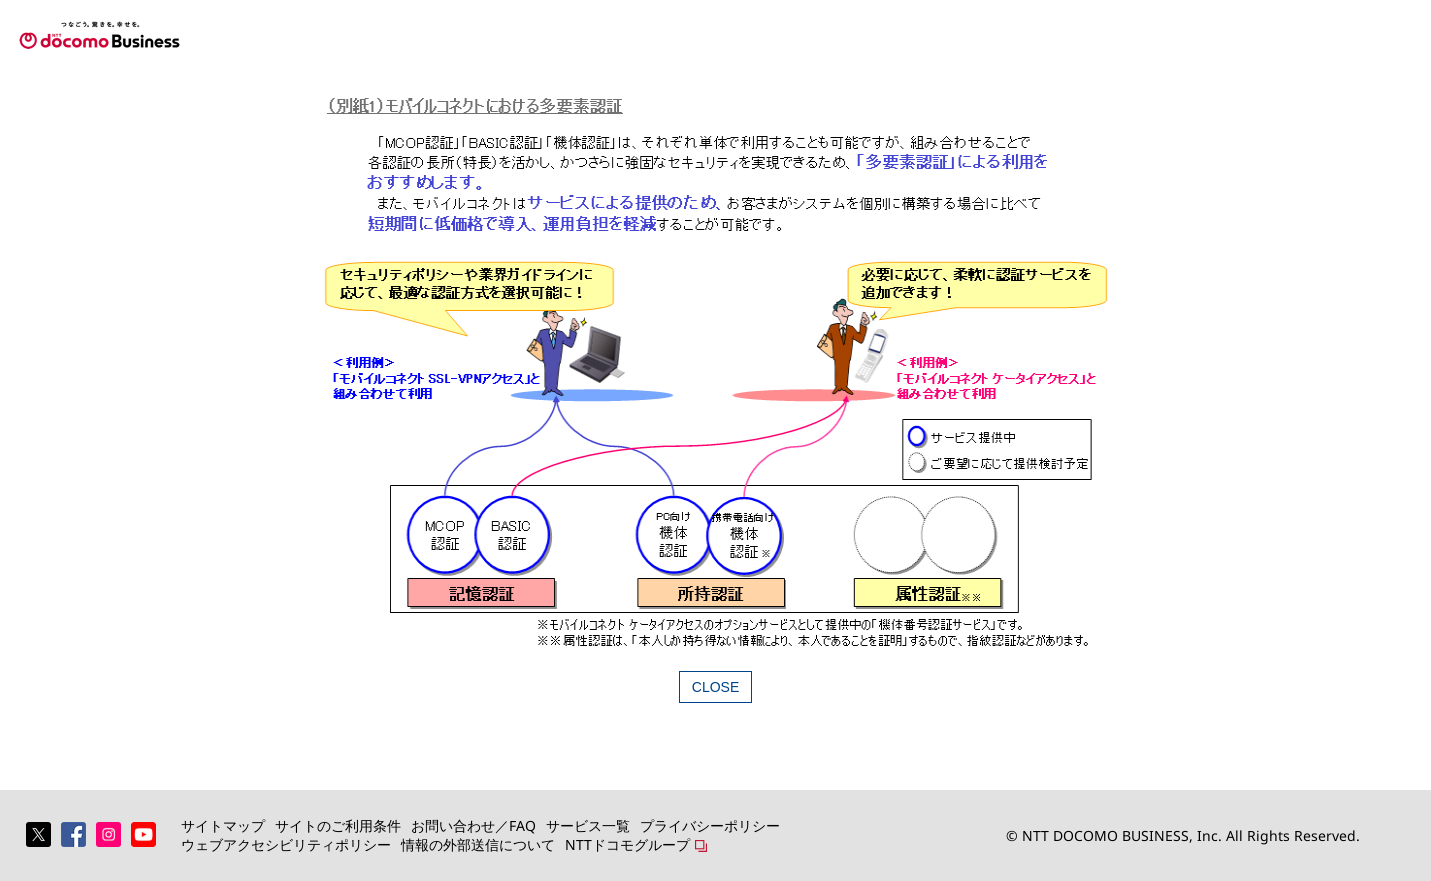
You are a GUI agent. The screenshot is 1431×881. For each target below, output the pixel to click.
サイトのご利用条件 (338, 825)
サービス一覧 (588, 825)
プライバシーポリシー (710, 825)
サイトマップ (223, 825)
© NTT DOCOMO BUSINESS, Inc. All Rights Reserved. (1183, 835)
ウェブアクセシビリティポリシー (286, 844)
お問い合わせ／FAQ (473, 825)
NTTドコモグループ (627, 844)
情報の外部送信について (478, 844)
